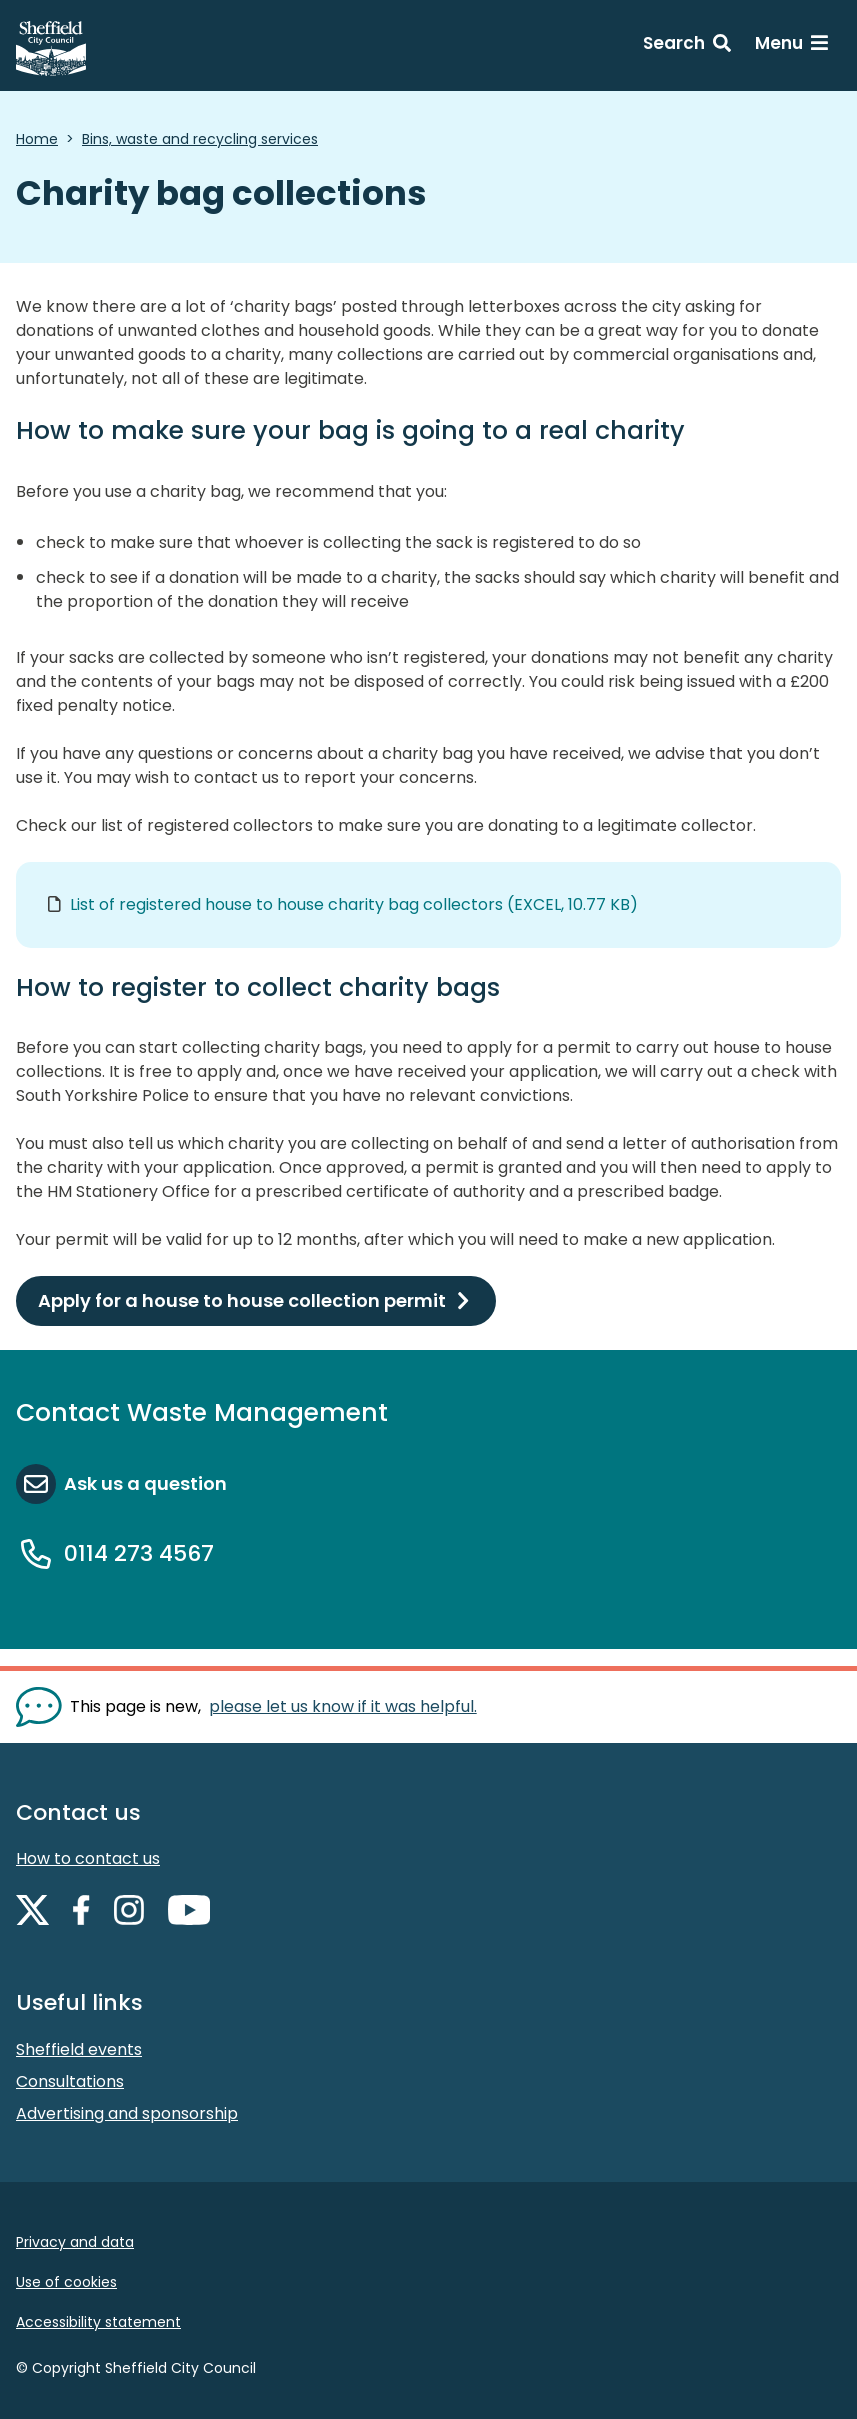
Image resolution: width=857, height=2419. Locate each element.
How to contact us (88, 1858)
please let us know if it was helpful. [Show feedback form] (343, 1706)
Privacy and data (75, 2242)
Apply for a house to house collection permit (242, 1300)
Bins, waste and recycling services (200, 139)
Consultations (70, 2081)
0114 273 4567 (139, 1553)
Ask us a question (145, 1483)
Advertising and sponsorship (127, 2113)
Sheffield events (79, 2049)
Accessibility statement (98, 2322)
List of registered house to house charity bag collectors (354, 904)
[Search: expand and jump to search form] (687, 46)
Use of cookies (66, 2282)
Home (37, 139)
